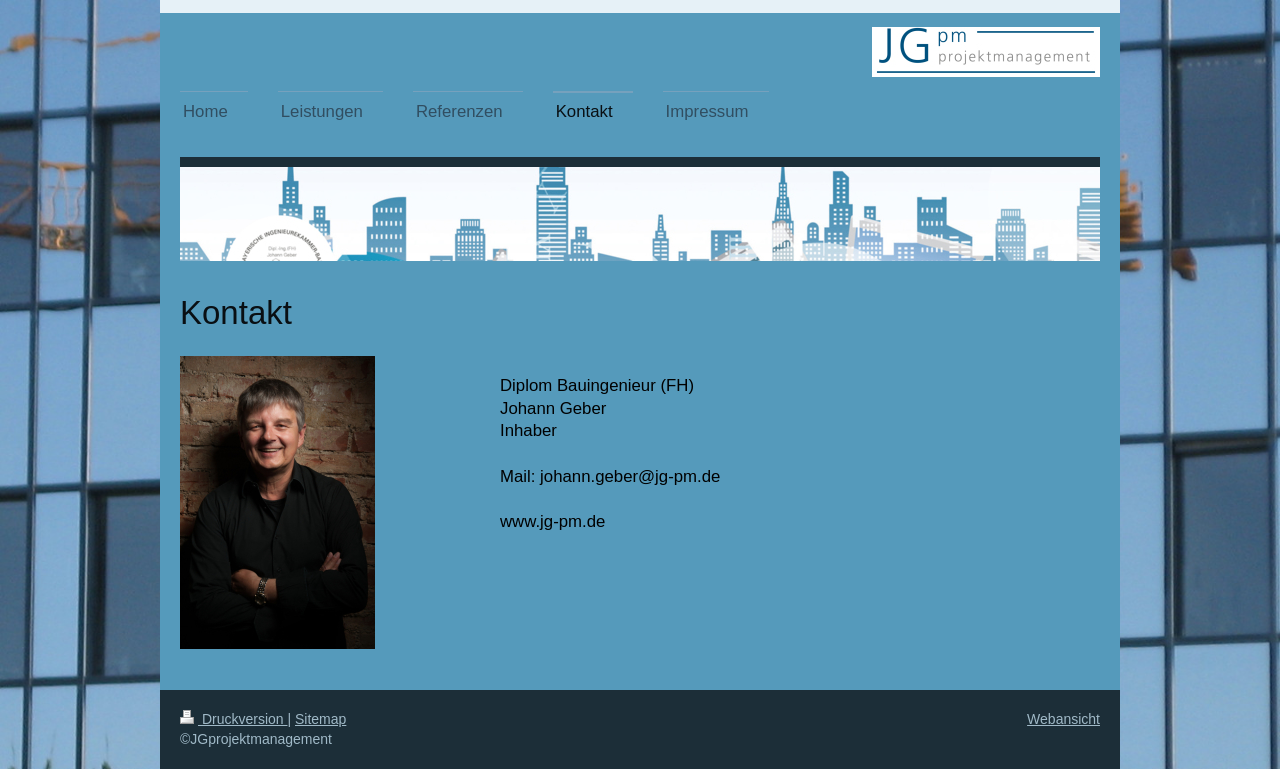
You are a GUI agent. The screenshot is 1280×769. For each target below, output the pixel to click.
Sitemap (320, 719)
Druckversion (233, 719)
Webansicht (1063, 719)
